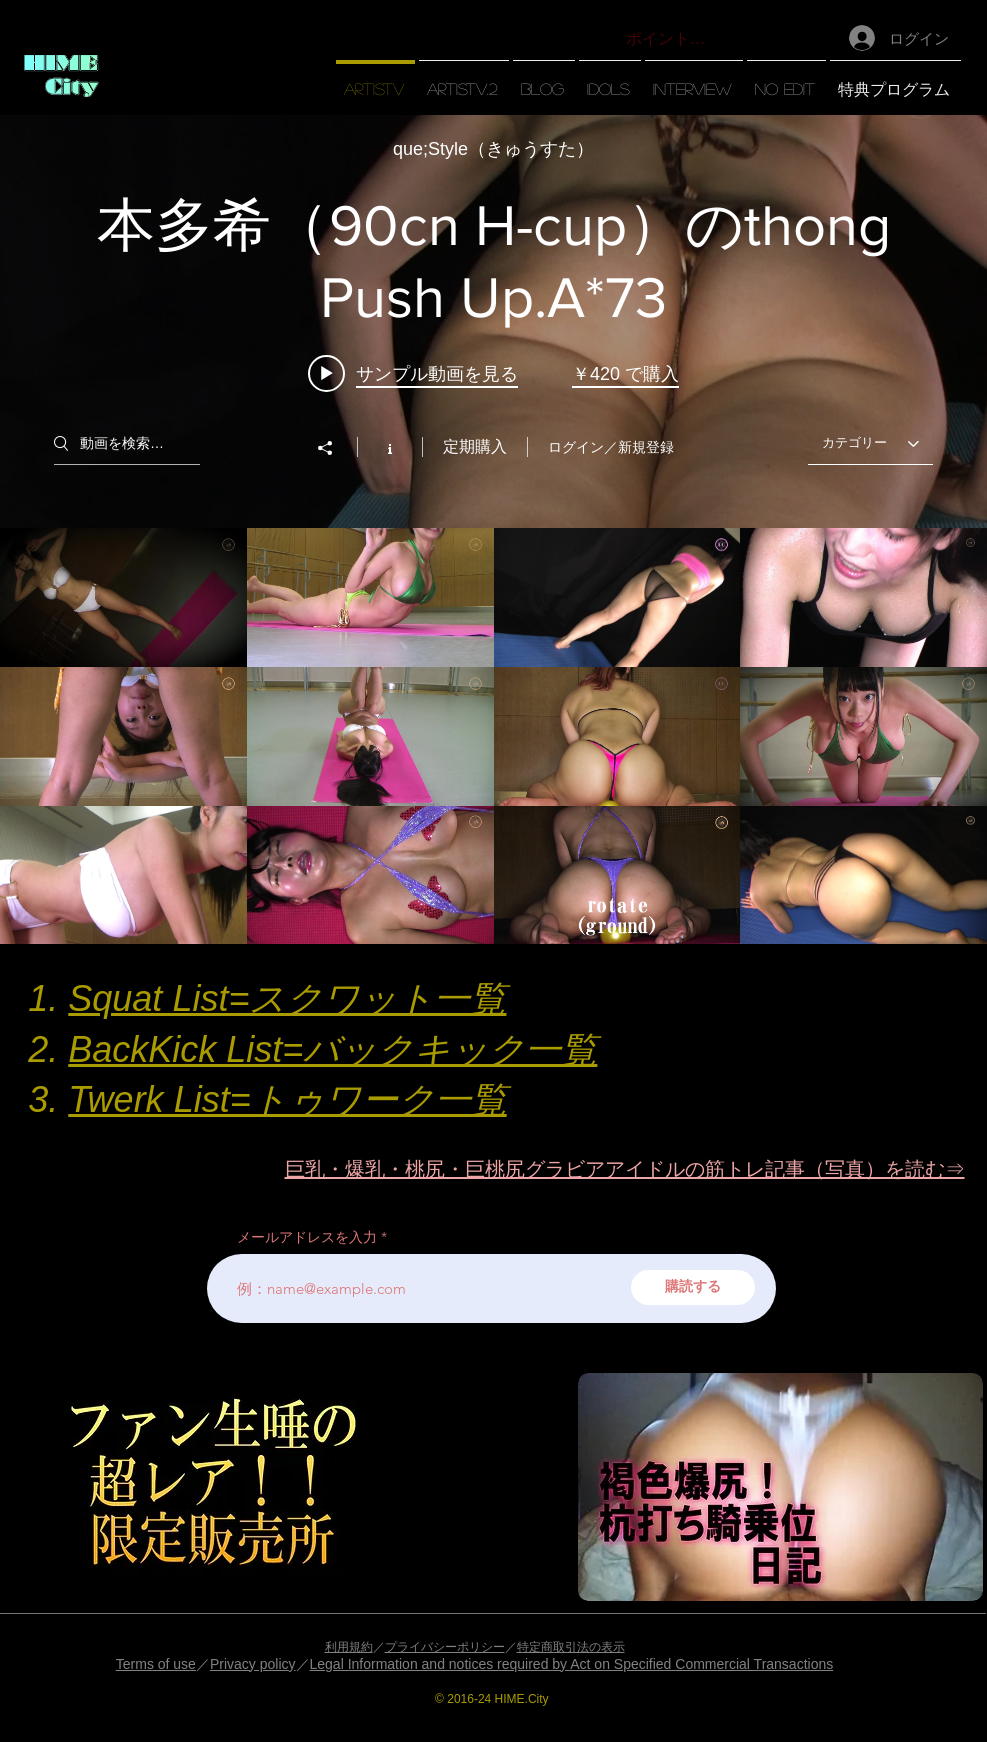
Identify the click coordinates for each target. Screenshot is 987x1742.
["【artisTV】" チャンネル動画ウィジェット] (493, 529)
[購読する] (693, 1287)
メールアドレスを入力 (307, 1237)
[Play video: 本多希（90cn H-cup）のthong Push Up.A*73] (413, 373)
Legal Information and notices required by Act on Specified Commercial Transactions (572, 1664)
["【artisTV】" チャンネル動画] (493, 736)
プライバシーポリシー (445, 1647)
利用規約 (349, 1647)
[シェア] (335, 448)
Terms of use (156, 1664)
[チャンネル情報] (389, 447)
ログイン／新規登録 (611, 447)
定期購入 (475, 446)
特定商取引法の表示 (571, 1647)
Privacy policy (253, 1664)
